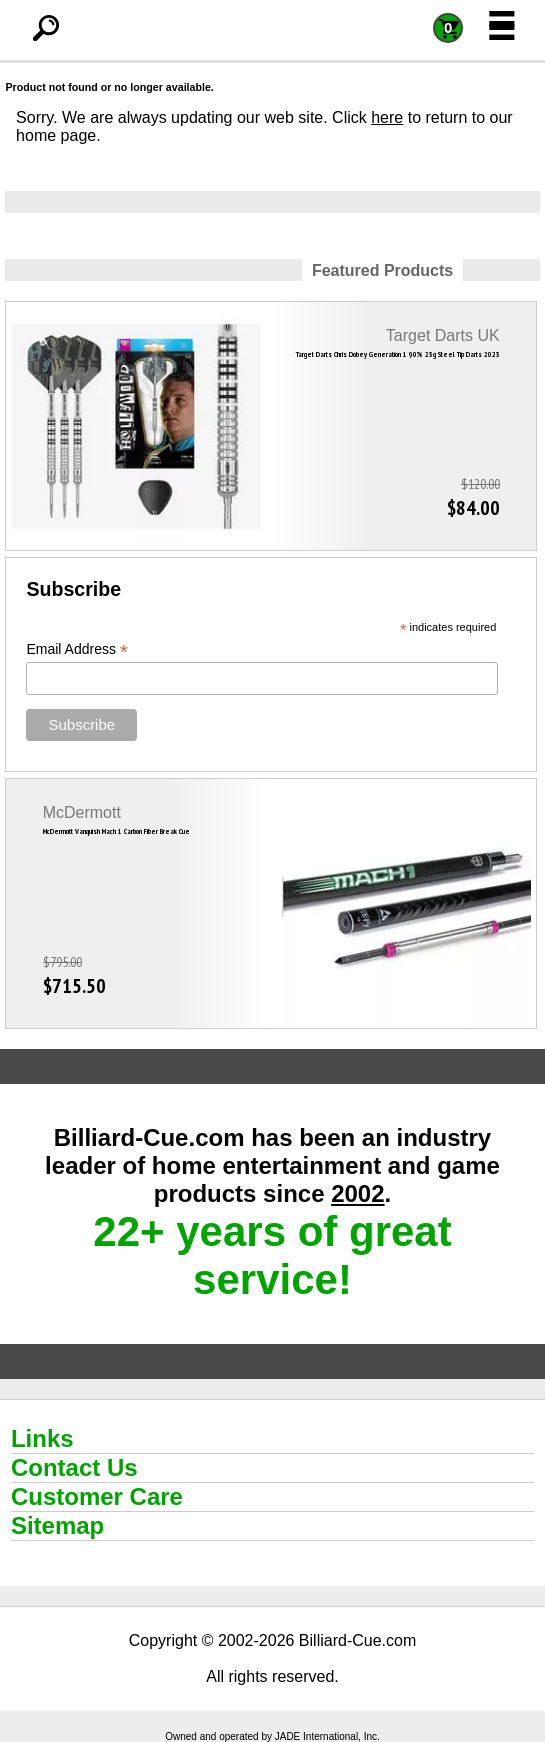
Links (42, 1438)
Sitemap (57, 1525)
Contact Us (74, 1467)
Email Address (77, 649)
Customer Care (97, 1496)
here (387, 117)
